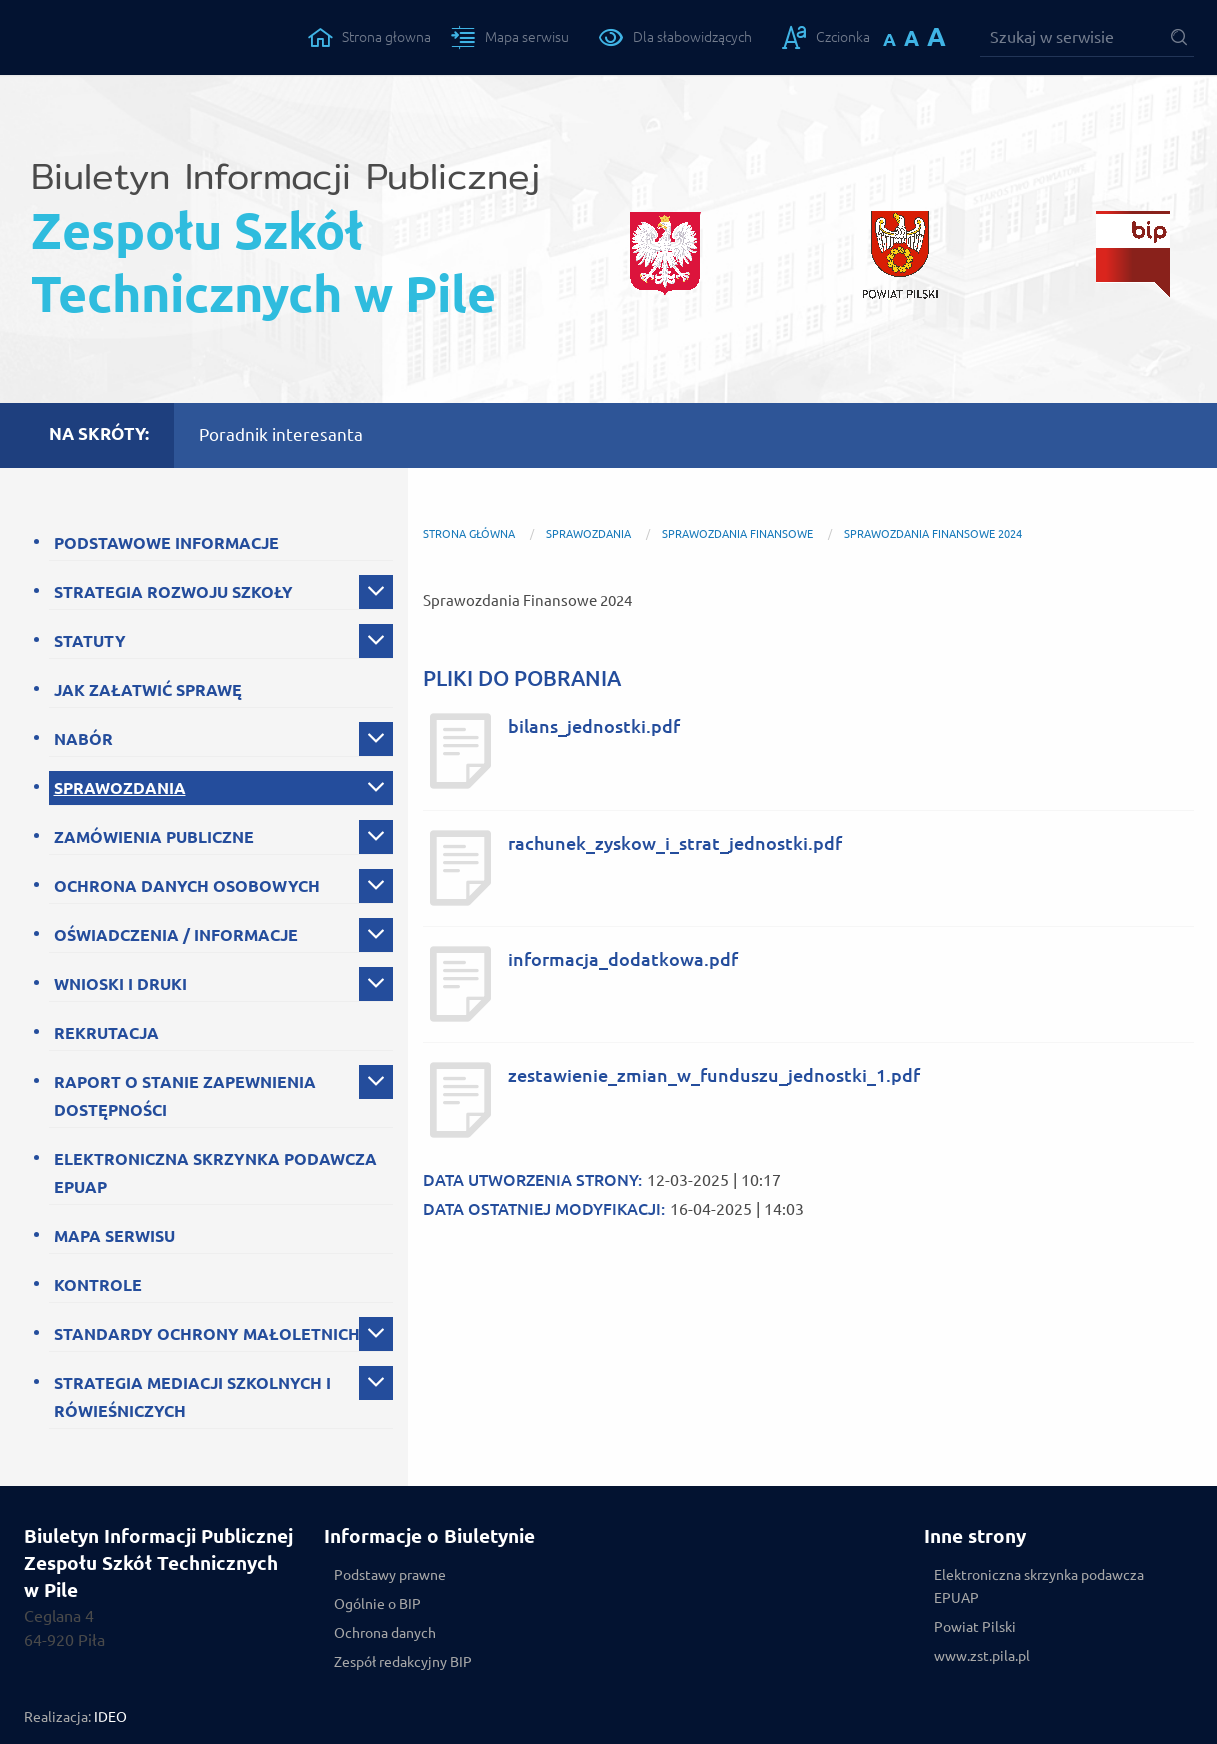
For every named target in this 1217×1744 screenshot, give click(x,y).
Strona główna (469, 534)
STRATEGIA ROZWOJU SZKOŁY (173, 592)
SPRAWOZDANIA (120, 788)
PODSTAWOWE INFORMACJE (166, 543)
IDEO (110, 1717)
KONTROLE (98, 1285)
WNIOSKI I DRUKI (120, 984)
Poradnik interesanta (281, 434)
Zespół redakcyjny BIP (403, 1662)
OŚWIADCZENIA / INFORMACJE (176, 935)
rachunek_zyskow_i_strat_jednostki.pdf (675, 843)
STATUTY (90, 641)
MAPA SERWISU (114, 1236)
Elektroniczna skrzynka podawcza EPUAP (1039, 1586)
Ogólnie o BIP (377, 1604)
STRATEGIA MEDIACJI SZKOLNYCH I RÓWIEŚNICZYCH (192, 1397)
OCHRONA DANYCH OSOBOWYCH (187, 886)
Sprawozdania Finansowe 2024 (933, 534)
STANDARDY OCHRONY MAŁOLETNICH (207, 1334)
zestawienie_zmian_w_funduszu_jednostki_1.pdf (714, 1075)
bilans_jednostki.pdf (594, 726)
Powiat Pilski (975, 1627)
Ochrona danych (385, 1633)
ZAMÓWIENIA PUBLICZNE (154, 837)
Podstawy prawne (390, 1575)
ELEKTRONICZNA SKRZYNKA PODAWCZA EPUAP (215, 1173)
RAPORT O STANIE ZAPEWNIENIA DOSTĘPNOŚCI (185, 1096)
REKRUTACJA (106, 1033)
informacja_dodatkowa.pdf (623, 959)
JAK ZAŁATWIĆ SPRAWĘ (148, 690)
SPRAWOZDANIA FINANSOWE (737, 534)
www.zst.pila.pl (982, 1656)
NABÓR (83, 739)
